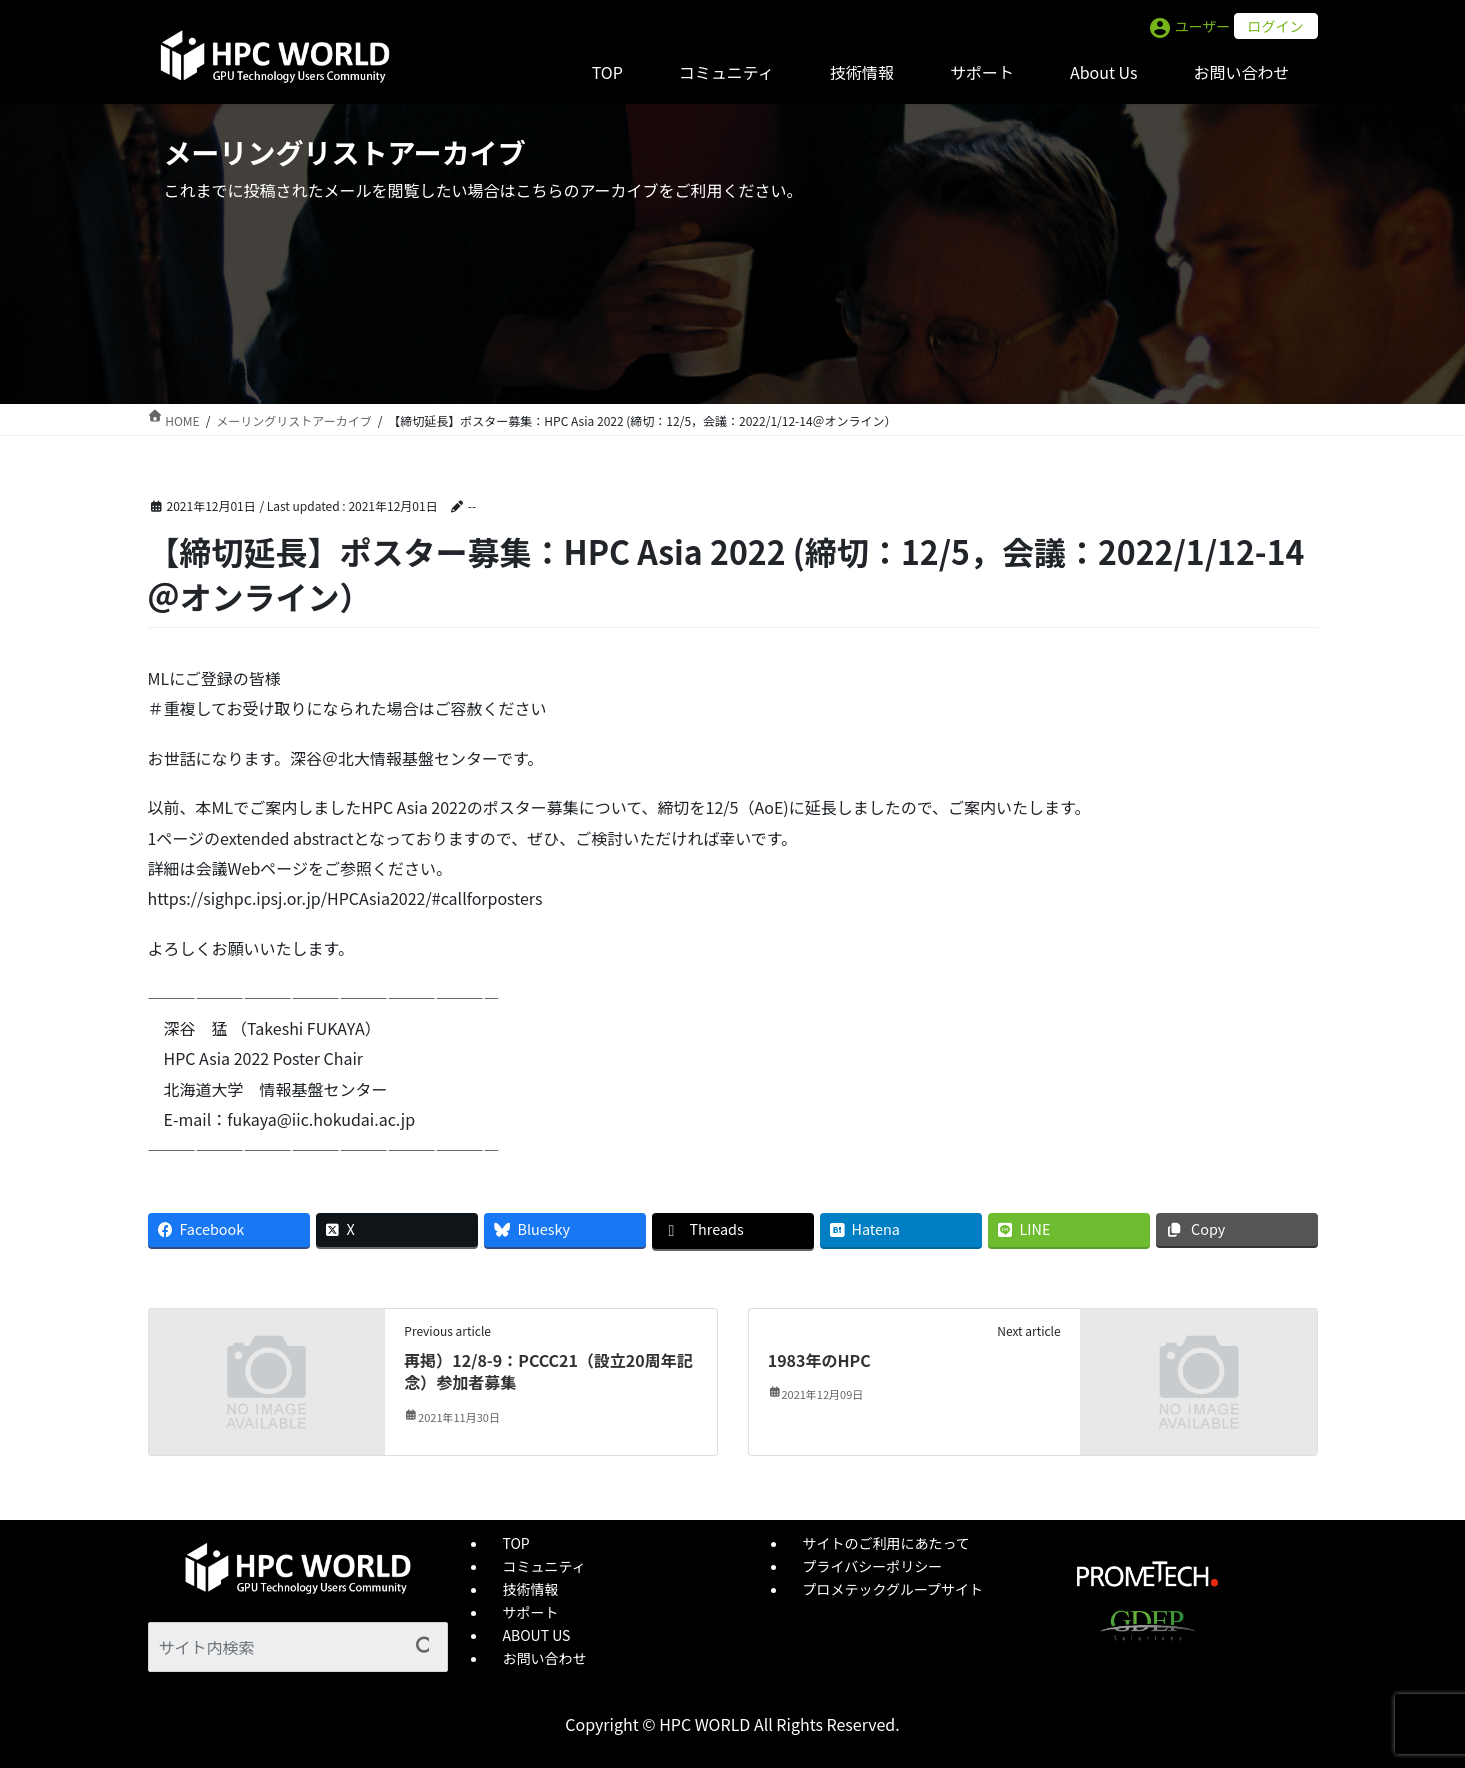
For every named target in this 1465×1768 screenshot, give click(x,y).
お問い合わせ (545, 1658)
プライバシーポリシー (873, 1566)
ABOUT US (537, 1635)
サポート (531, 1612)
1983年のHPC (819, 1360)
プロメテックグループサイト (893, 1589)
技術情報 (531, 1589)
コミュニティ (544, 1566)
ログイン (1276, 26)
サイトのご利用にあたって (886, 1543)
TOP (516, 1543)
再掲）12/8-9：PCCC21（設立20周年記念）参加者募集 (548, 1371)
